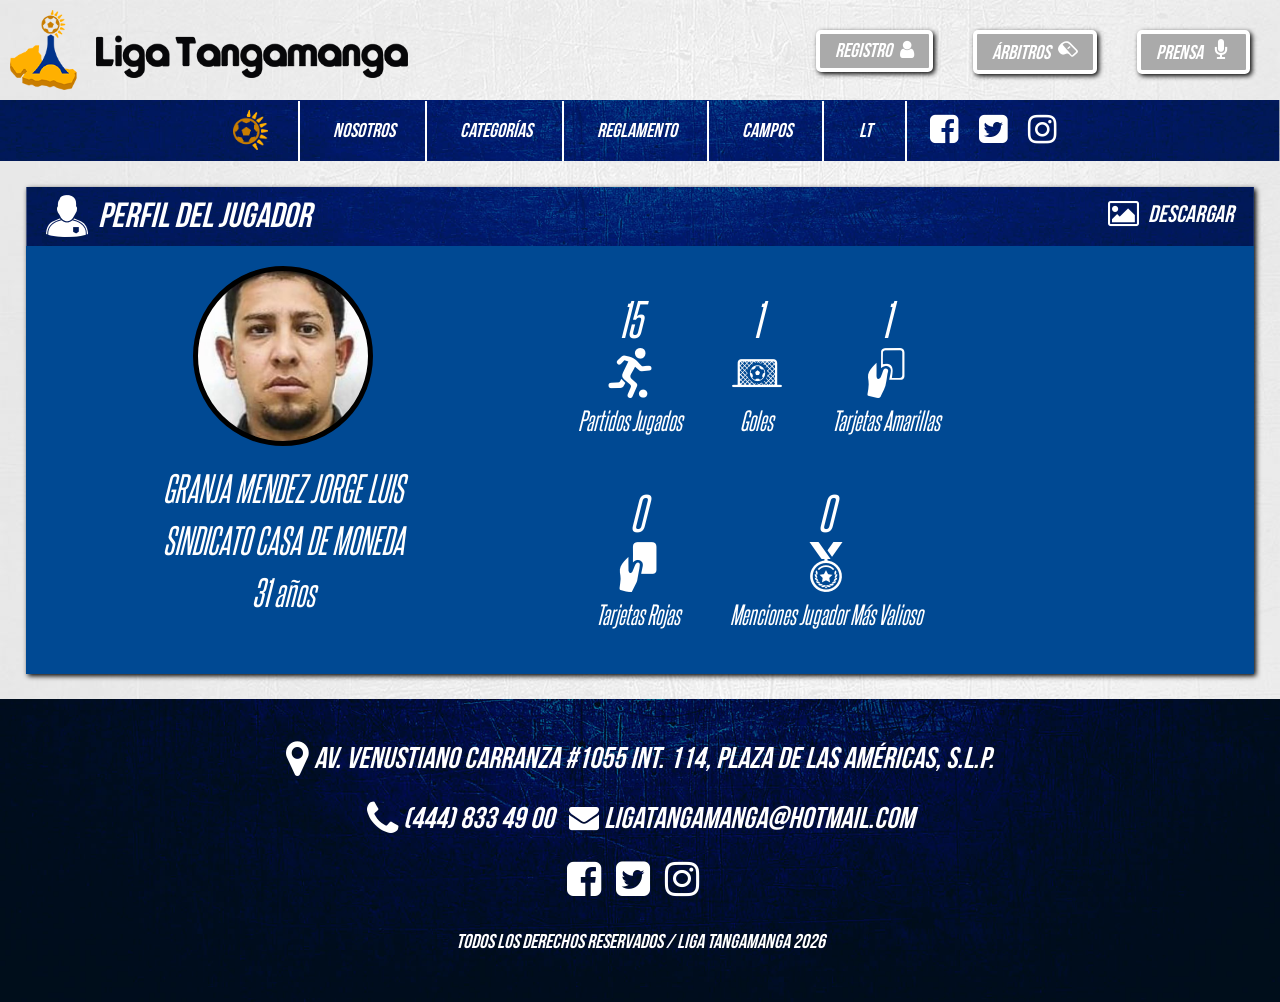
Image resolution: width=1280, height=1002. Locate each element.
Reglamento (637, 131)
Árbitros (1035, 53)
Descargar (1171, 214)
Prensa (1193, 53)
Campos (767, 131)
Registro (874, 51)
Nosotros (364, 131)
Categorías (496, 131)
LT (865, 131)
